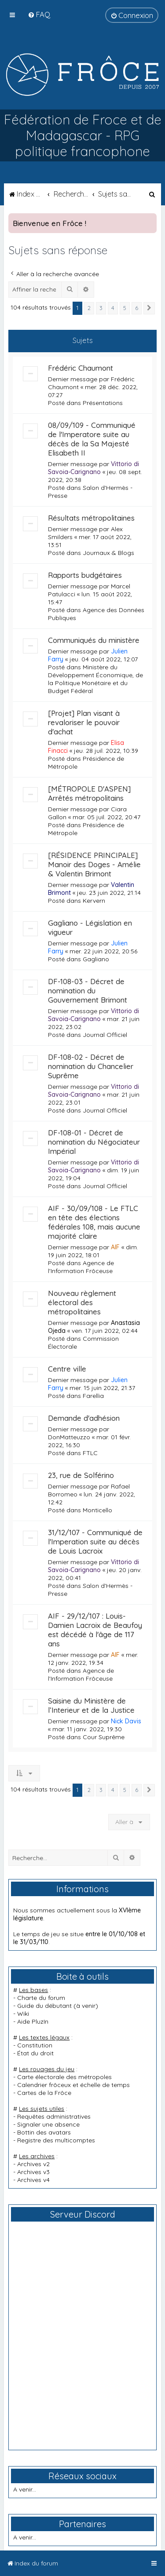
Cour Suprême (104, 1737)
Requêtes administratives (54, 2116)
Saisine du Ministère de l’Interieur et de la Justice (91, 1705)
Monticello (97, 1510)
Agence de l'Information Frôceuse (81, 1267)
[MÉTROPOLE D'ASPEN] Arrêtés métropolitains (89, 793)
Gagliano (96, 959)
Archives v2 (33, 2164)
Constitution (34, 2045)
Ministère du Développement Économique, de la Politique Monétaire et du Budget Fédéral (95, 679)
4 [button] (112, 307)
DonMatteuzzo (69, 1437)
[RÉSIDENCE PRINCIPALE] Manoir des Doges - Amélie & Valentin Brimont (94, 864)
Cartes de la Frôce (44, 2093)
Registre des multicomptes (56, 2140)
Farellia (93, 1396)
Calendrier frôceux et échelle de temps (73, 2085)
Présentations (103, 403)
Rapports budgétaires (85, 575)
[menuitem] (39, 14)
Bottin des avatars (44, 2132)
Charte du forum (41, 1998)
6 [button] (136, 307)
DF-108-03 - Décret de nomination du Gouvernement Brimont (87, 990)
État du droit (35, 2053)
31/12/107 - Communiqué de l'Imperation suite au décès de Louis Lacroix (95, 1541)
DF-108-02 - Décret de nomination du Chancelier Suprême (90, 1066)
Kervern (94, 901)
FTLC (90, 1453)
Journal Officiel (105, 1035)
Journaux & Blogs (108, 553)
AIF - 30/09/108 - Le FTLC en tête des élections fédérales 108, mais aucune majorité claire (94, 1222)
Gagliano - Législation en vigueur (90, 927)
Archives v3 (33, 2172)
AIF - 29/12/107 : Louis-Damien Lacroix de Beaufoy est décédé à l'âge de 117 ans (95, 1629)
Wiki (23, 2014)
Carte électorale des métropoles (64, 2077)
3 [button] (101, 307)
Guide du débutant (44, 2006)
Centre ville (67, 1368)
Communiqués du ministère (93, 640)
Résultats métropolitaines (91, 517)
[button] (149, 308)
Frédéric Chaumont (80, 367)
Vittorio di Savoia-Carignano (93, 468)
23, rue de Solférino (81, 1475)
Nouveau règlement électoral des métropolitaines (82, 1302)
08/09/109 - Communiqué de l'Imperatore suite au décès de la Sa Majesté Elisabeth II (92, 438)
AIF (115, 1247)
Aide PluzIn (32, 2021)
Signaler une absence (48, 2124)
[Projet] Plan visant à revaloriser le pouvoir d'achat (84, 722)
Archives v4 (33, 2180)
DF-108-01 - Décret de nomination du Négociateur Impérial (94, 1142)
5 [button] (124, 307)
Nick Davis (126, 1721)
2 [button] (89, 307)
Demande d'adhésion (84, 1418)
